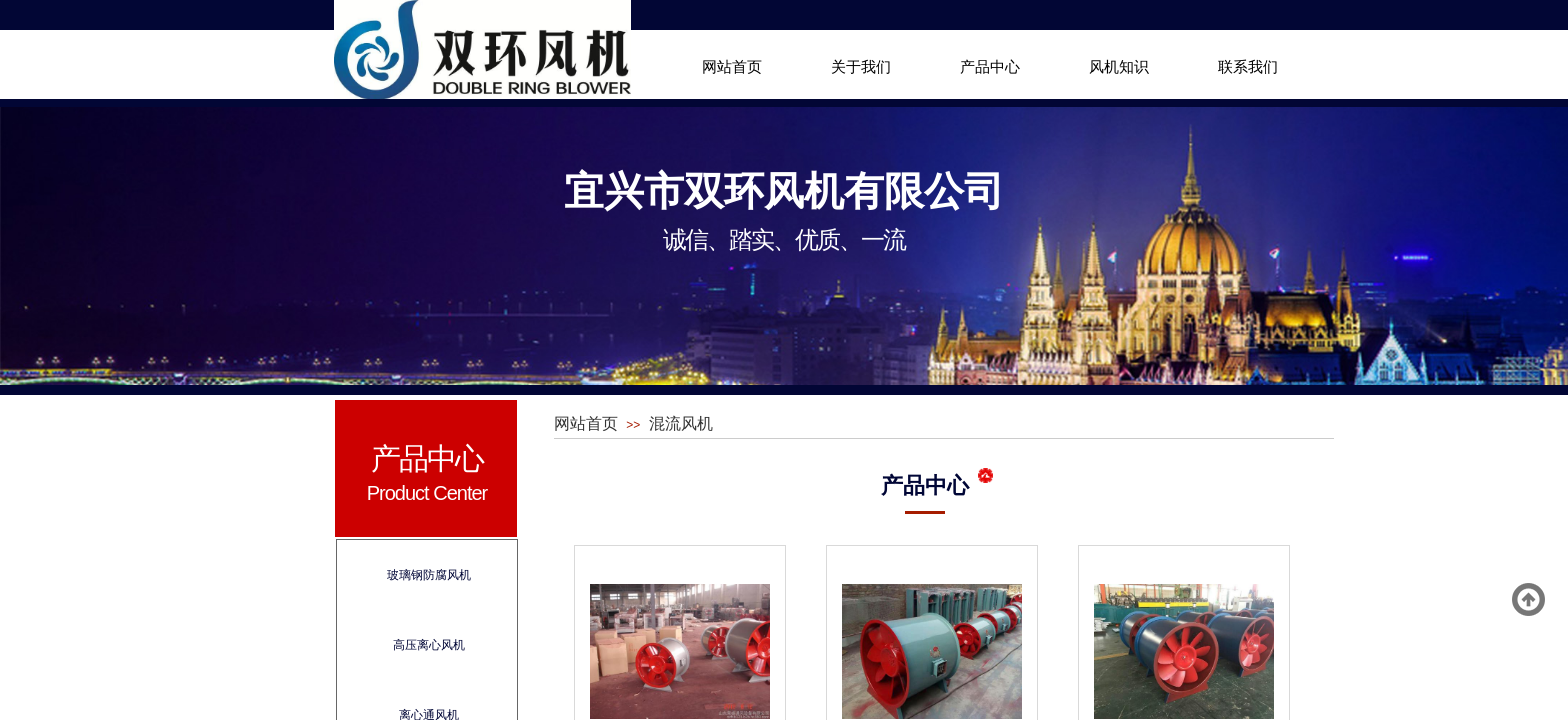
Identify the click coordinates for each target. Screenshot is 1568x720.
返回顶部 (1529, 600)
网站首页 (732, 67)
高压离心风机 (429, 645)
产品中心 (990, 67)
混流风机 (681, 423)
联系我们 (1248, 67)
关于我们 (861, 67)
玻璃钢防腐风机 (429, 575)
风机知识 (1119, 67)
